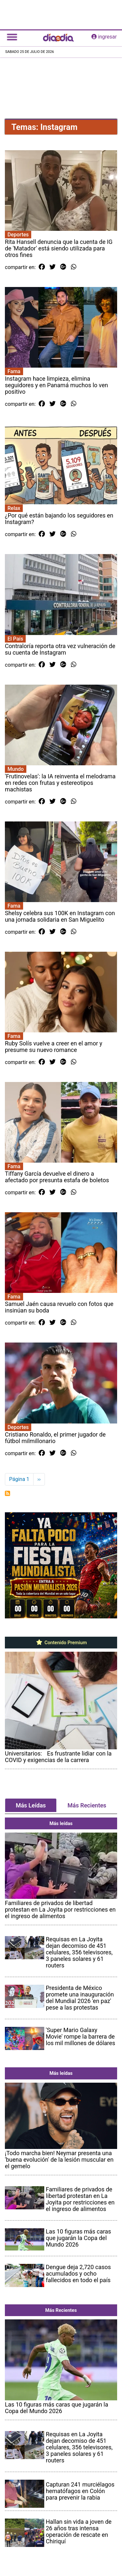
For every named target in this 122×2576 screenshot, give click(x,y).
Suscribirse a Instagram (7, 1493)
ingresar (104, 37)
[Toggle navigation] (12, 36)
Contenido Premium (61, 1643)
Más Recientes (87, 1805)
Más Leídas (31, 1805)
